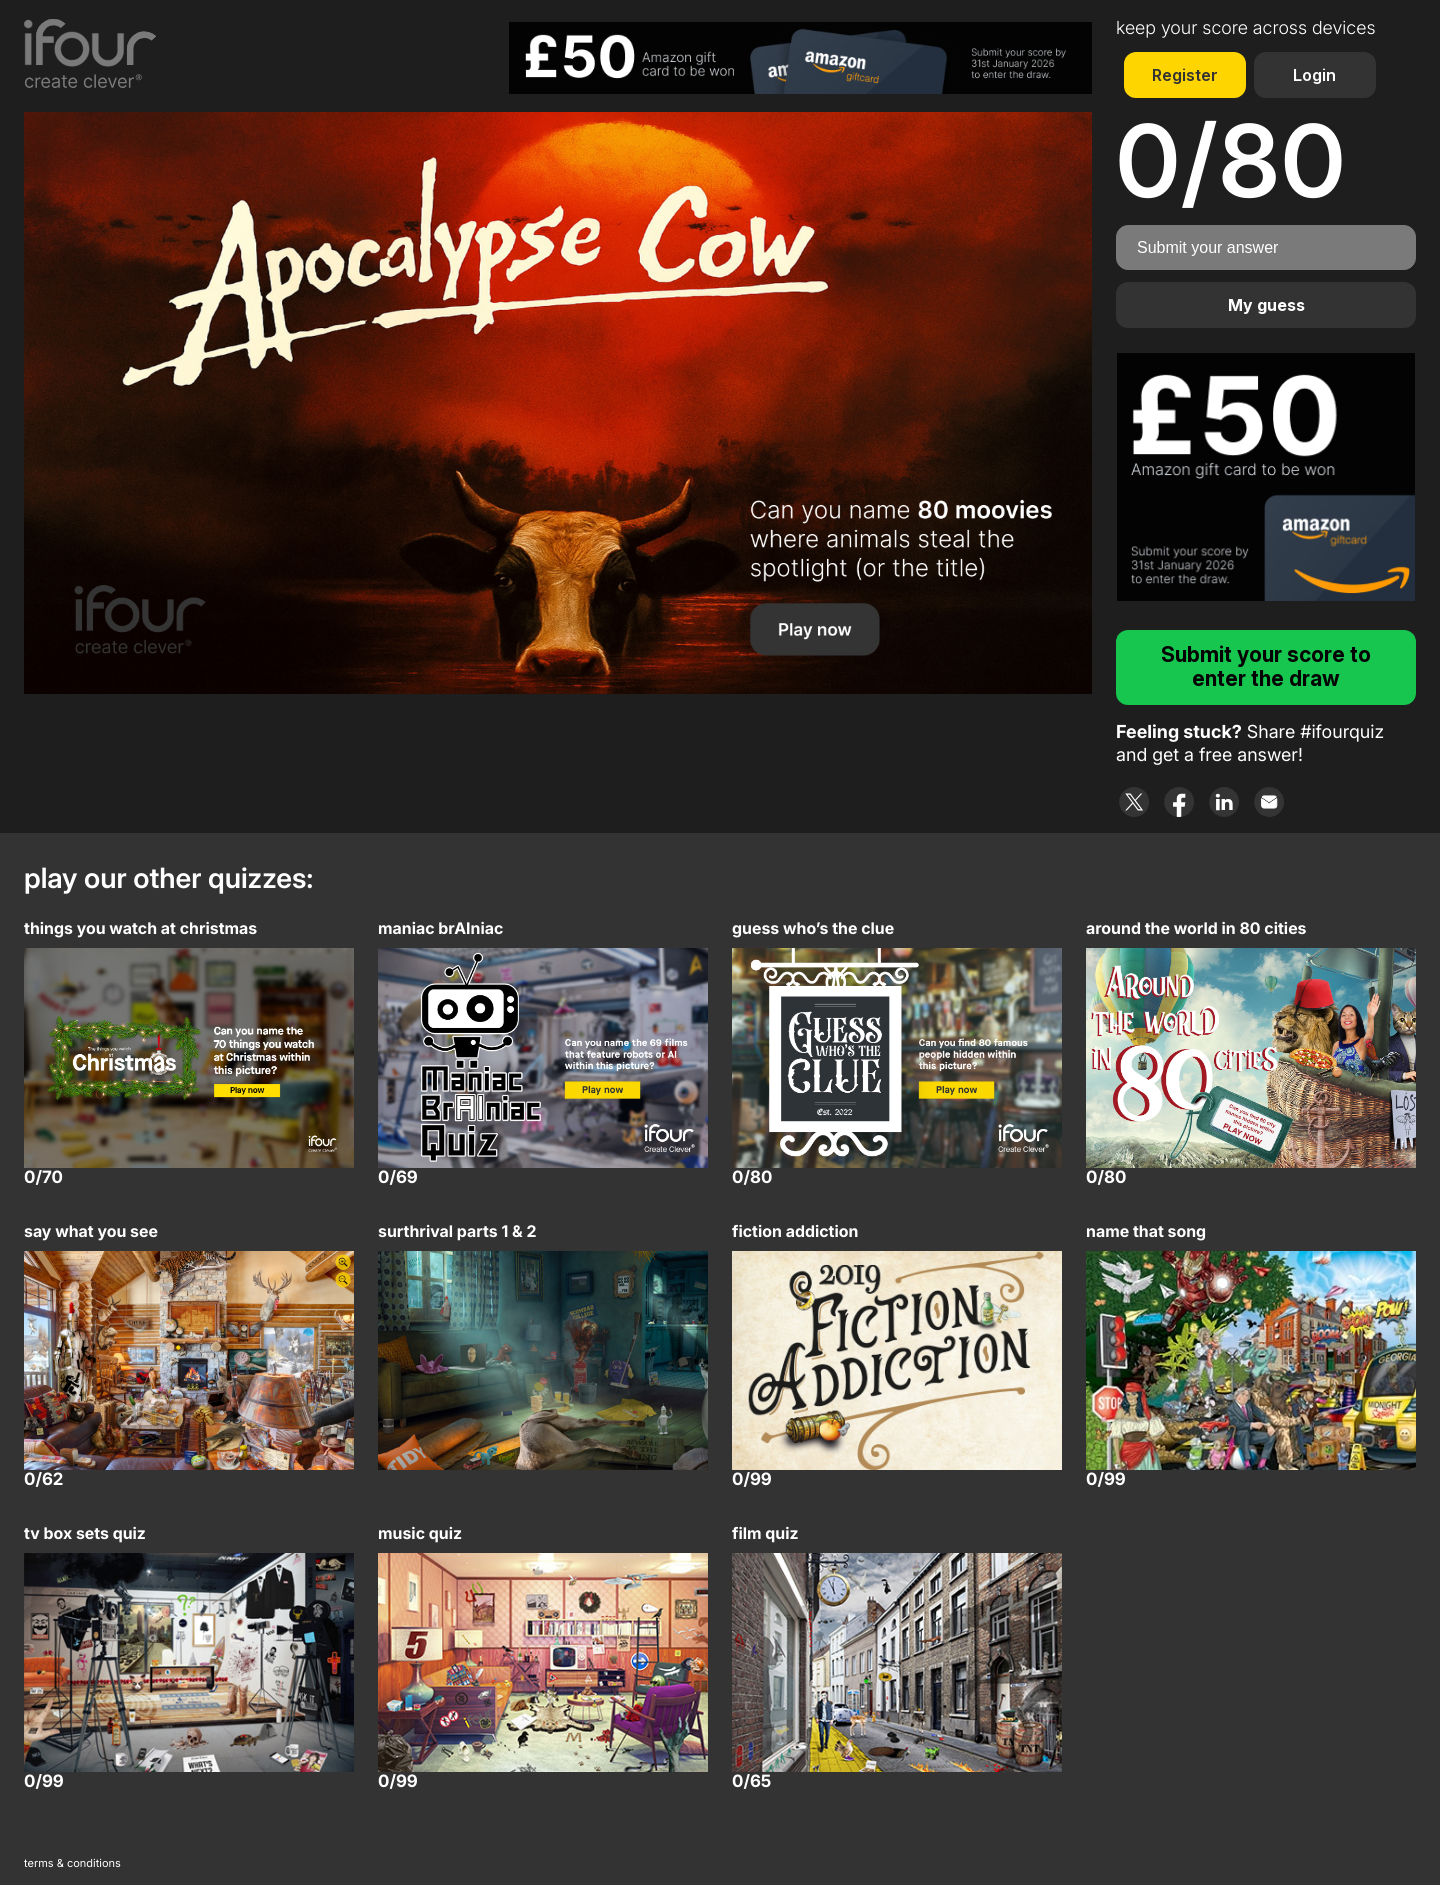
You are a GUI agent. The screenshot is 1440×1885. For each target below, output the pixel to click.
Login (1314, 75)
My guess (1266, 305)
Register (1185, 75)
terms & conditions (72, 1863)
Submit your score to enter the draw (1266, 666)
